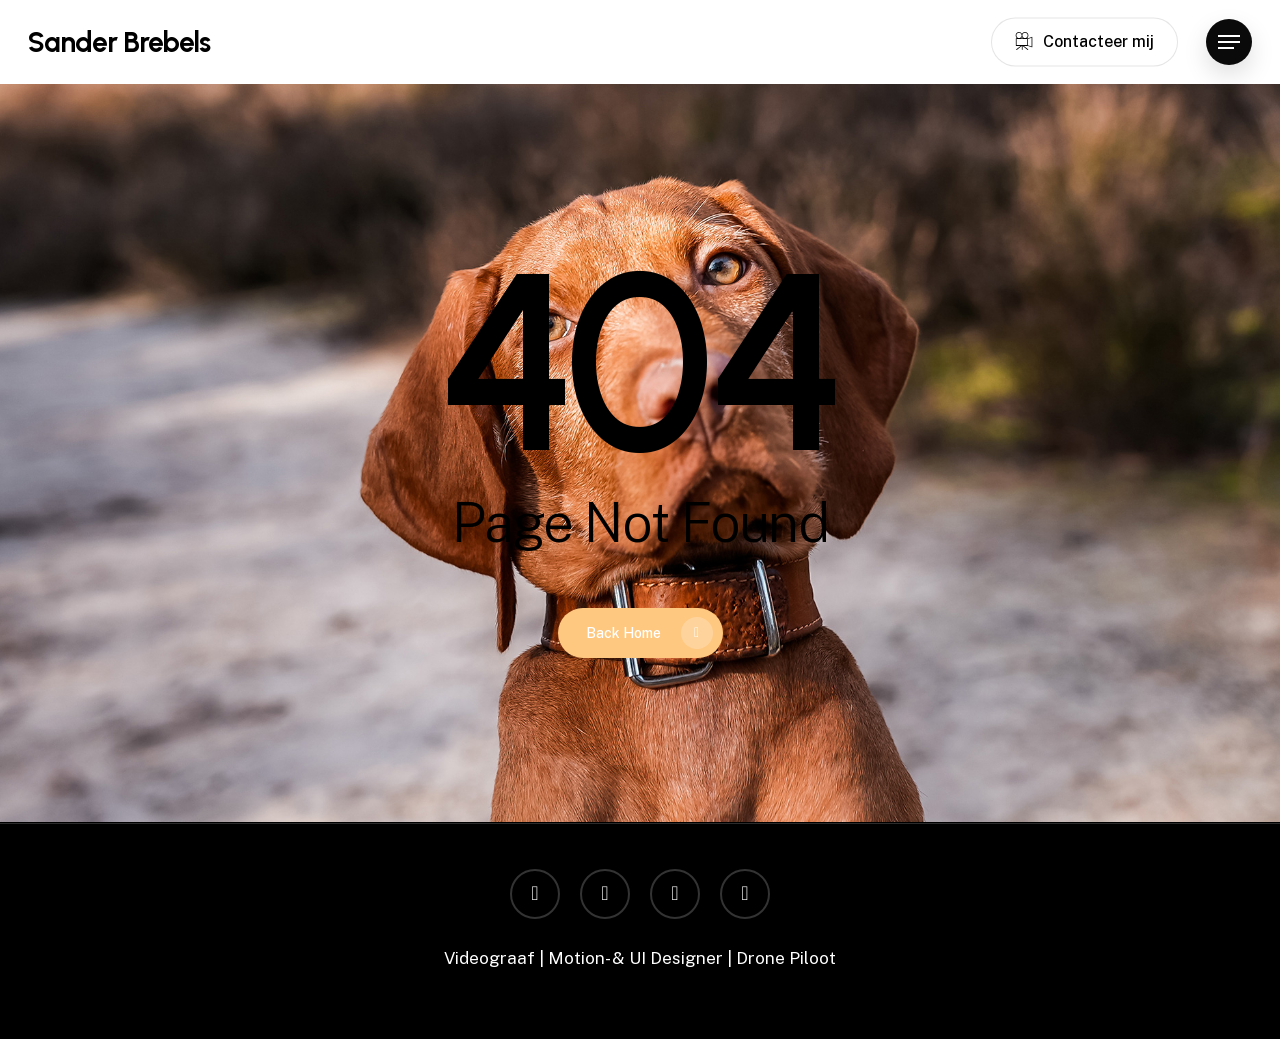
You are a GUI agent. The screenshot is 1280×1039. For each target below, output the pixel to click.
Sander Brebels (119, 42)
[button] (1229, 42)
